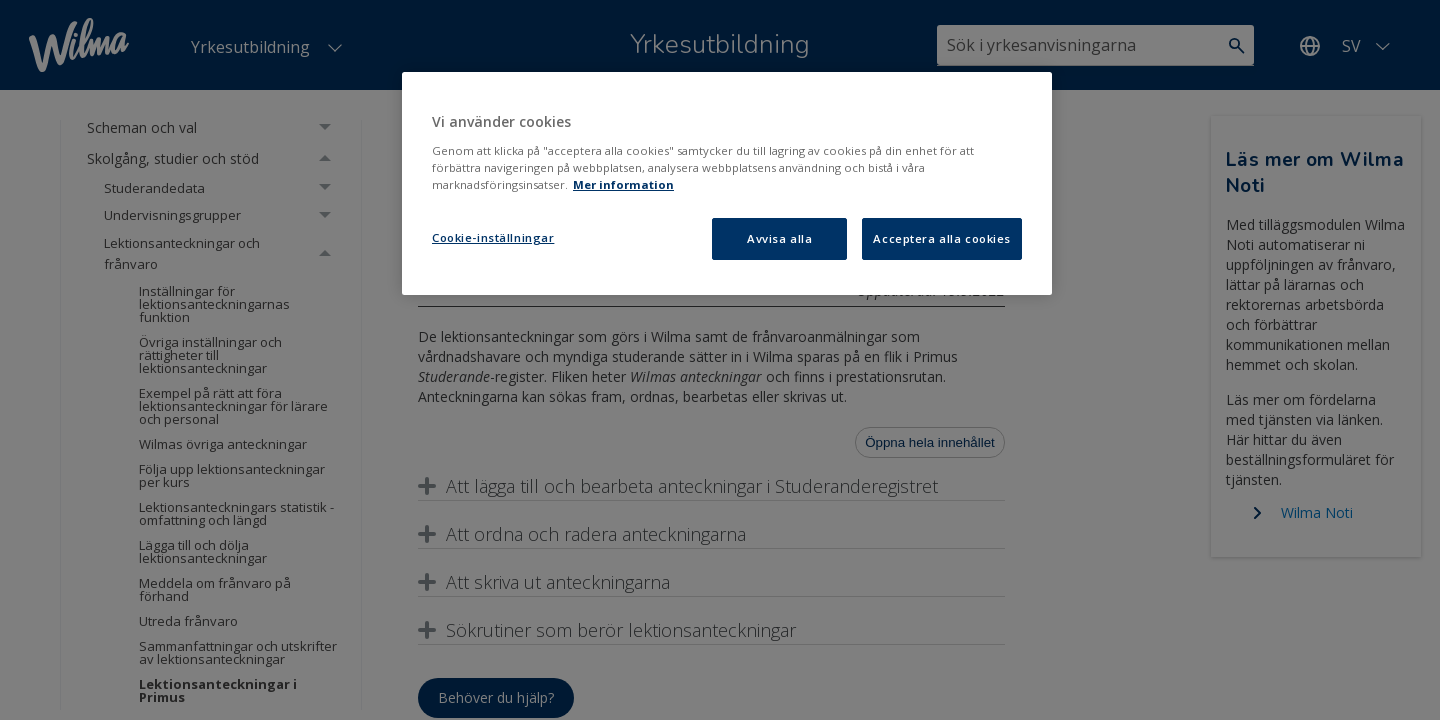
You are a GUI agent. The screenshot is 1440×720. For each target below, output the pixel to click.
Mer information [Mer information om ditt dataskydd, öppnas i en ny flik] (623, 184)
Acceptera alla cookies (942, 238)
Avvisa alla (779, 238)
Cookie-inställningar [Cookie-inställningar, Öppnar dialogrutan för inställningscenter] (493, 237)
